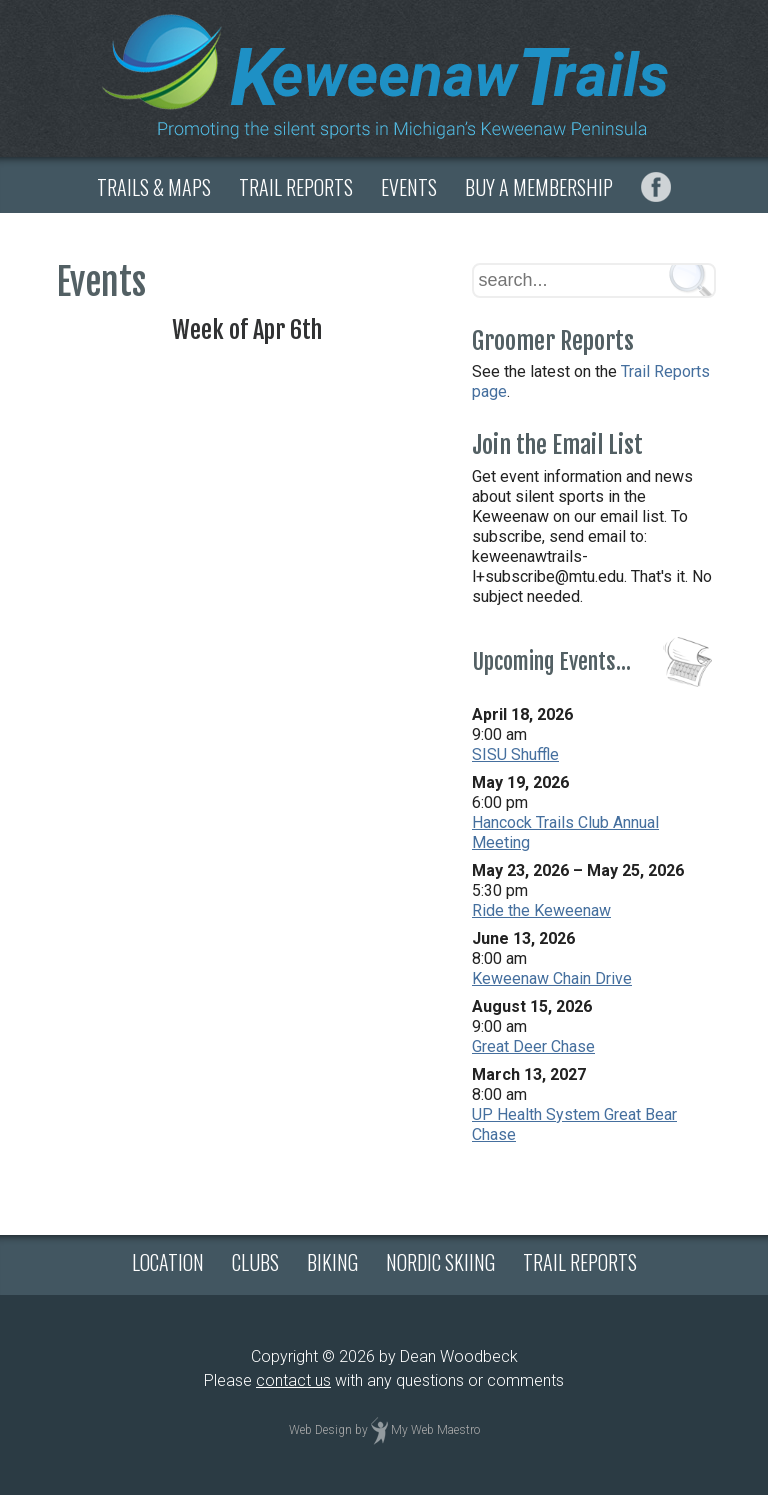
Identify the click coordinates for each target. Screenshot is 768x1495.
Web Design (320, 1430)
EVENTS (409, 187)
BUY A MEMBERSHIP (539, 187)
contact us (293, 1380)
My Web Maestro (435, 1430)
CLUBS (255, 1262)
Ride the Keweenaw (541, 910)
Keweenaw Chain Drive (552, 978)
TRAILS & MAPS (154, 187)
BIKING (332, 1262)
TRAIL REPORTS (296, 187)
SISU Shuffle (515, 754)
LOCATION (168, 1262)
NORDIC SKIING (440, 1262)
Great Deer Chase (533, 1046)
